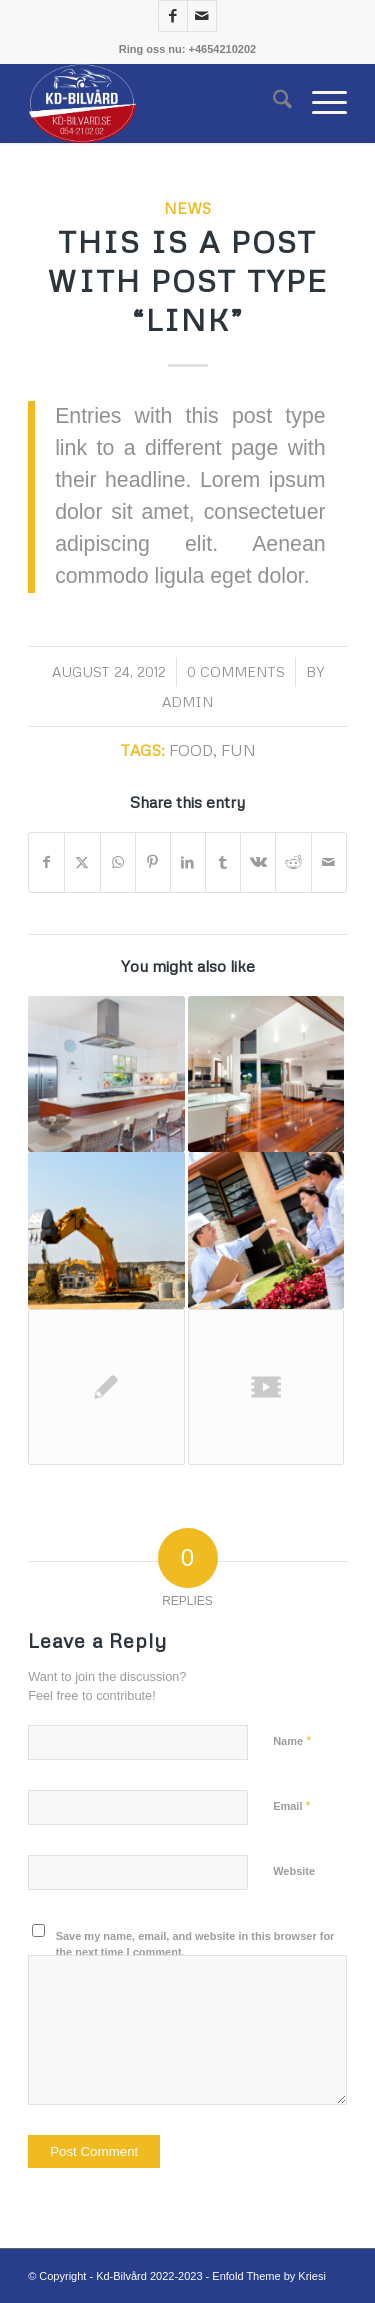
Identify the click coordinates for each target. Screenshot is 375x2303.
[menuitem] (272, 103)
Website (294, 1871)
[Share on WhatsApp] (118, 862)
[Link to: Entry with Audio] (266, 1230)
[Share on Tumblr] (223, 862)
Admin (187, 701)
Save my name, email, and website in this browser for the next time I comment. (195, 1944)
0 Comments (236, 671)
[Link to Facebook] (173, 16)
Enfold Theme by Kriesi (269, 2276)
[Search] (272, 103)
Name (292, 1740)
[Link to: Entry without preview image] (106, 1387)
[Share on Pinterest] (153, 862)
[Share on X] (82, 862)
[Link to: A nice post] (266, 1074)
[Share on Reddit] (293, 862)
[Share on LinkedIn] (188, 862)
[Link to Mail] (202, 16)
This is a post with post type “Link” (187, 280)
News (187, 207)
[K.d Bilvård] (155, 103)
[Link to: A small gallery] (106, 1074)
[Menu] (319, 103)
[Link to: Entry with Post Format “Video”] (266, 1387)
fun (238, 749)
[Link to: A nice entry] (106, 1230)
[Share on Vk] (258, 862)
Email (291, 1805)
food (191, 749)
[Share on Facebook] (46, 862)
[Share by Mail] (329, 862)
